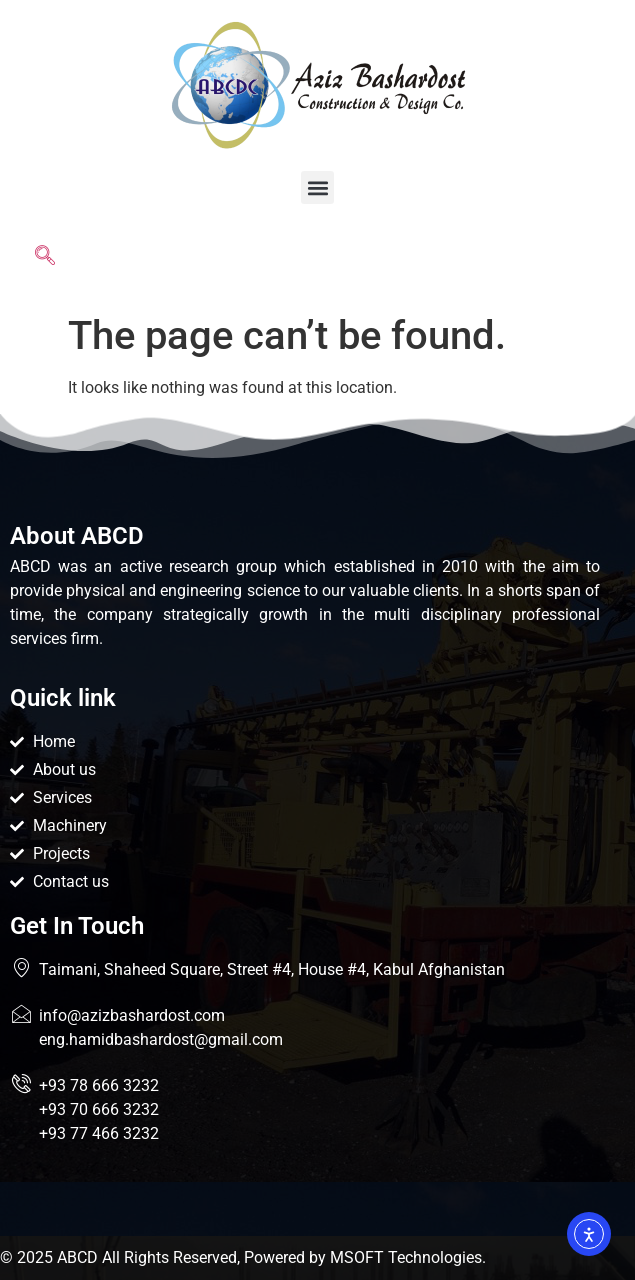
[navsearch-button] (45, 259)
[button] (317, 187)
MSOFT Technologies (406, 1257)
